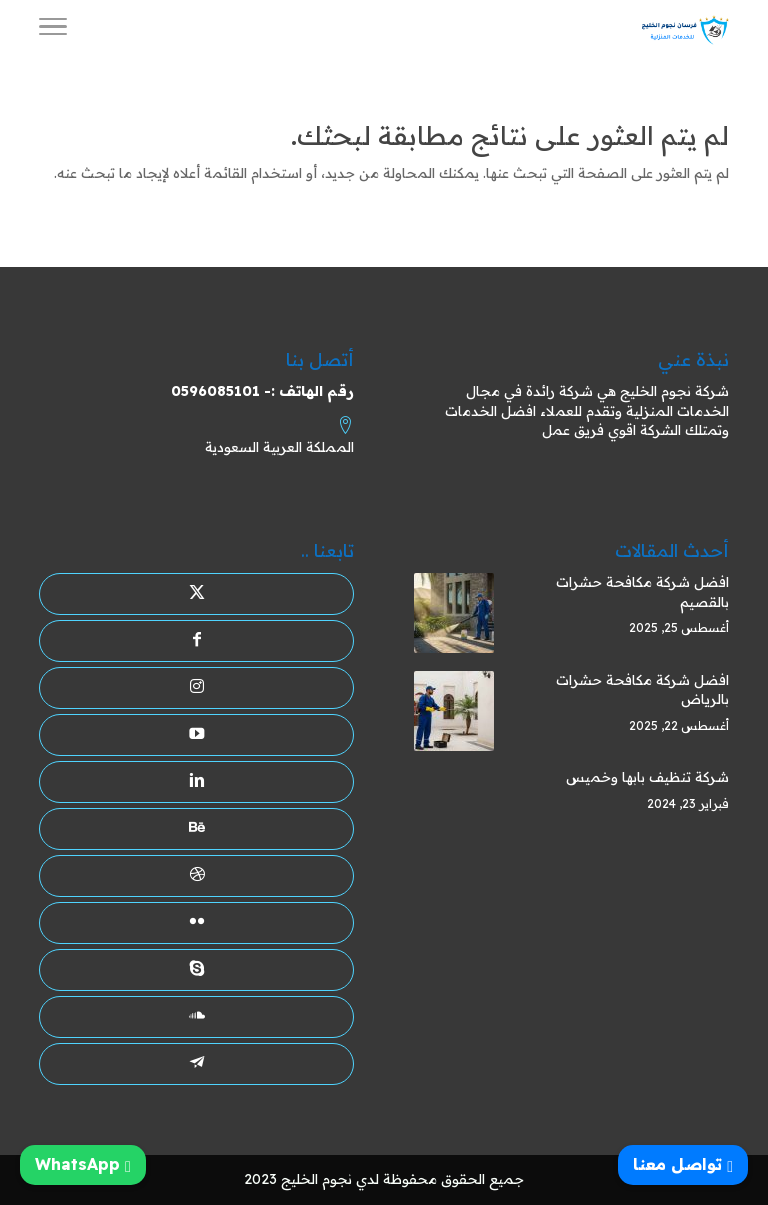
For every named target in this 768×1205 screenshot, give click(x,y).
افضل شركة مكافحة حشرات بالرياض (642, 690)
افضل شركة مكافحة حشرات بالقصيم (642, 592)
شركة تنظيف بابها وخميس (647, 777)
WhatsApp (83, 1164)
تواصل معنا (683, 1164)
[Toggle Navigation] (53, 30)
